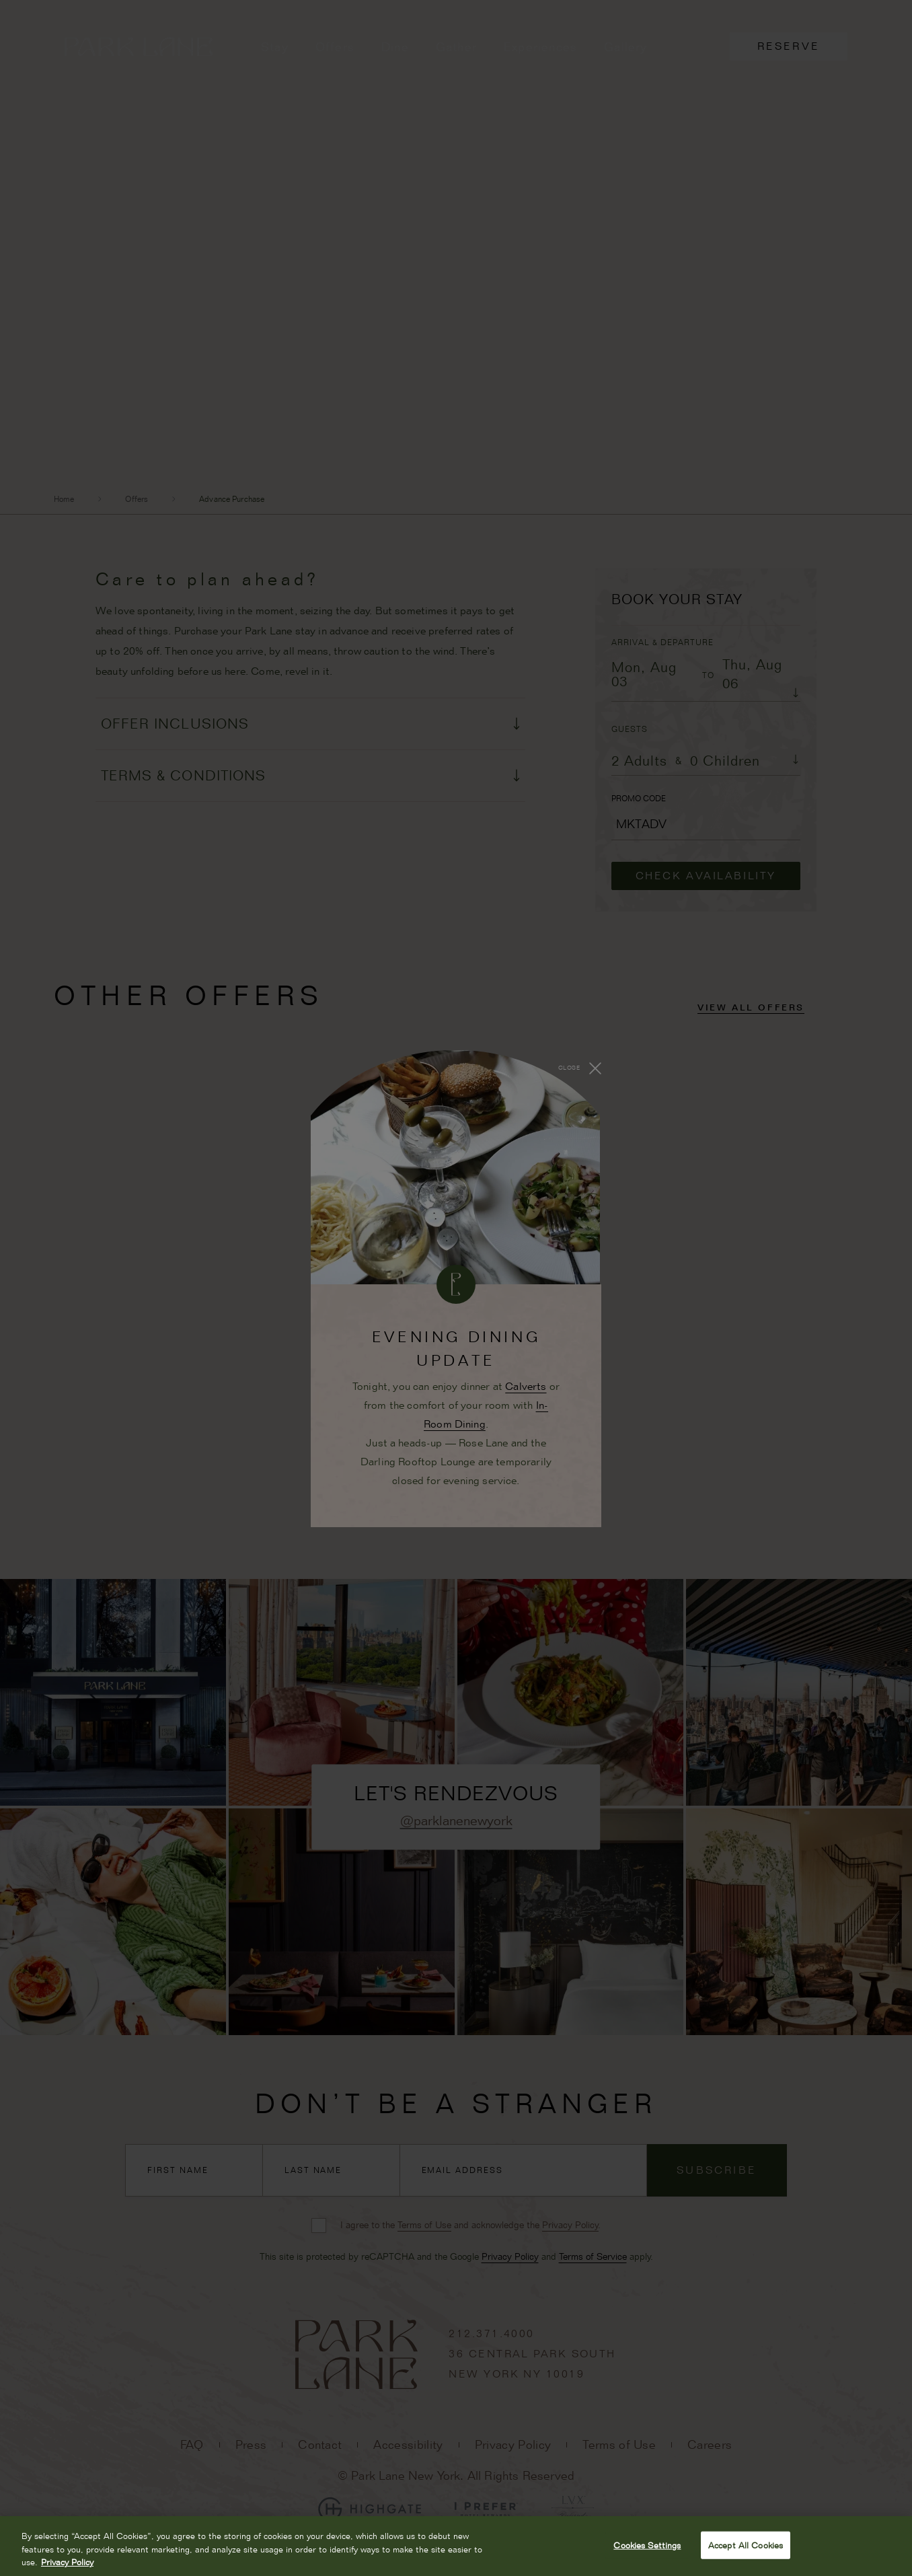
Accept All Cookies (745, 2544)
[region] (456, 2546)
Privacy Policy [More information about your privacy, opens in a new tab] (67, 2561)
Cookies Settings (647, 2544)
